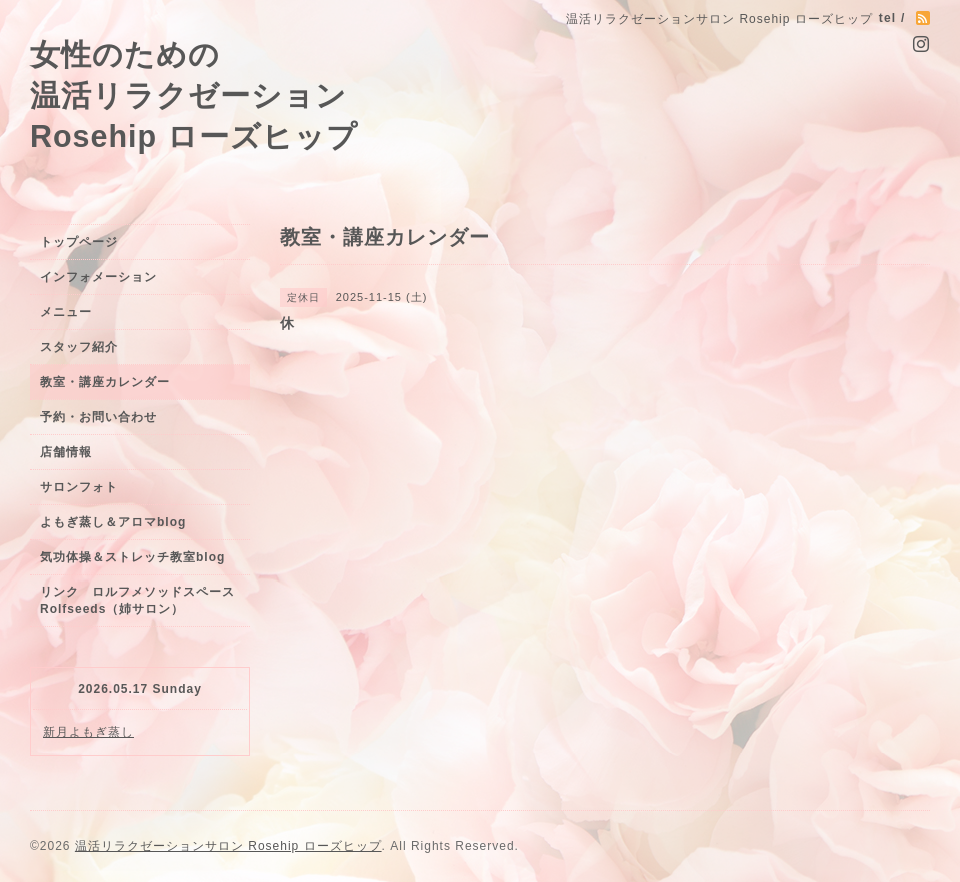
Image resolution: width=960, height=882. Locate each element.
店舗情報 (66, 452)
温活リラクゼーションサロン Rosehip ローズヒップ (228, 846)
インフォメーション (98, 277)
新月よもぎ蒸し (88, 732)
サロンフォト (79, 487)
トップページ (79, 242)
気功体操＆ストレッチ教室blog (132, 557)
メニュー (66, 312)
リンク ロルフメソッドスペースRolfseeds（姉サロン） (137, 600)
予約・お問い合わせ (98, 417)
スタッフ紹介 (79, 347)
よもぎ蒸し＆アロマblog (113, 522)
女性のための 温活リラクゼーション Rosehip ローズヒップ (194, 95)
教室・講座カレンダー (105, 382)
